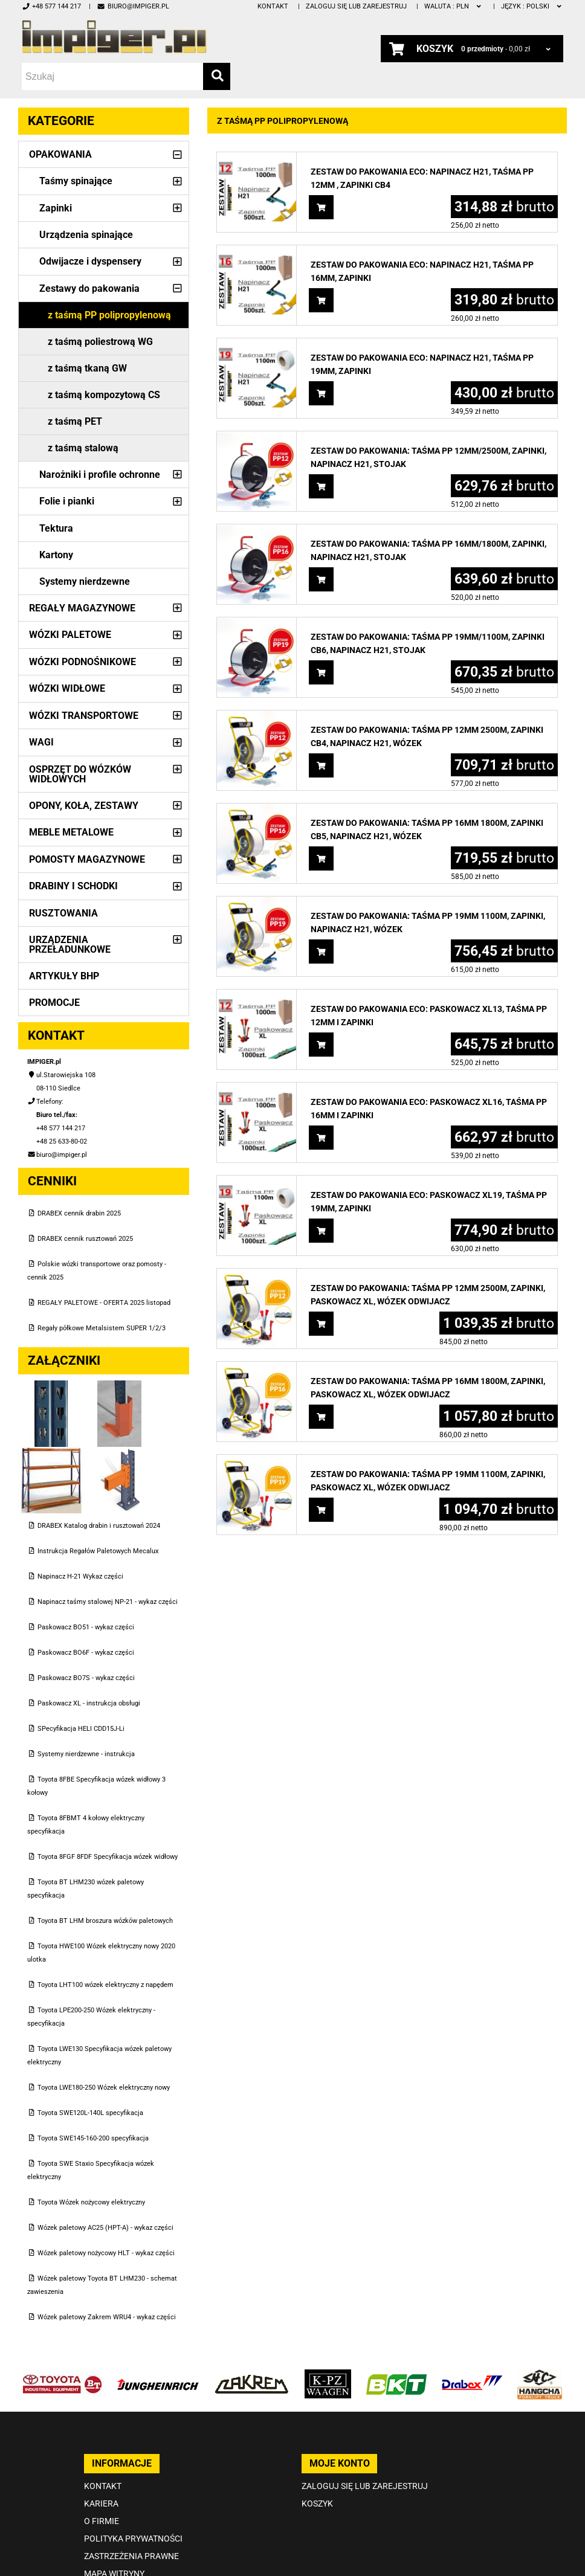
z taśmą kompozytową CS (104, 395)
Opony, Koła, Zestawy (83, 805)
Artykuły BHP (64, 976)
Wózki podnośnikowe (82, 662)
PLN (453, 6)
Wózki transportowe (83, 715)
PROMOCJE (54, 1002)
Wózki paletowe (70, 634)
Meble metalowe (71, 832)
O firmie (101, 2521)
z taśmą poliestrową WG (100, 341)
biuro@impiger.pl (133, 6)
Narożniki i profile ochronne (99, 474)
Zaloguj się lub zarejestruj (356, 6)
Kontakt (272, 6)
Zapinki (55, 208)
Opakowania (60, 154)
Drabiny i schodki (73, 886)
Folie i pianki (66, 501)
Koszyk (317, 2503)
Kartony (56, 555)
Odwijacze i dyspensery (90, 261)
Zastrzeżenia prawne (131, 2556)
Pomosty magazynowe (87, 859)
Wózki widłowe (67, 688)
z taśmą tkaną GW (87, 368)
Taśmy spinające (75, 181)
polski (532, 6)
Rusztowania (63, 913)
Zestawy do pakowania (89, 288)
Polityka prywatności (133, 2538)
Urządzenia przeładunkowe (70, 944)
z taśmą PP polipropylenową (109, 315)
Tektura (56, 528)
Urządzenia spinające (86, 234)
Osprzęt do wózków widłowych (80, 774)
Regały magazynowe (82, 608)
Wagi (41, 742)
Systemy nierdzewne (84, 581)
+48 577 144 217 (51, 6)
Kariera (101, 2503)
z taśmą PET (75, 421)
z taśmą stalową (83, 448)
